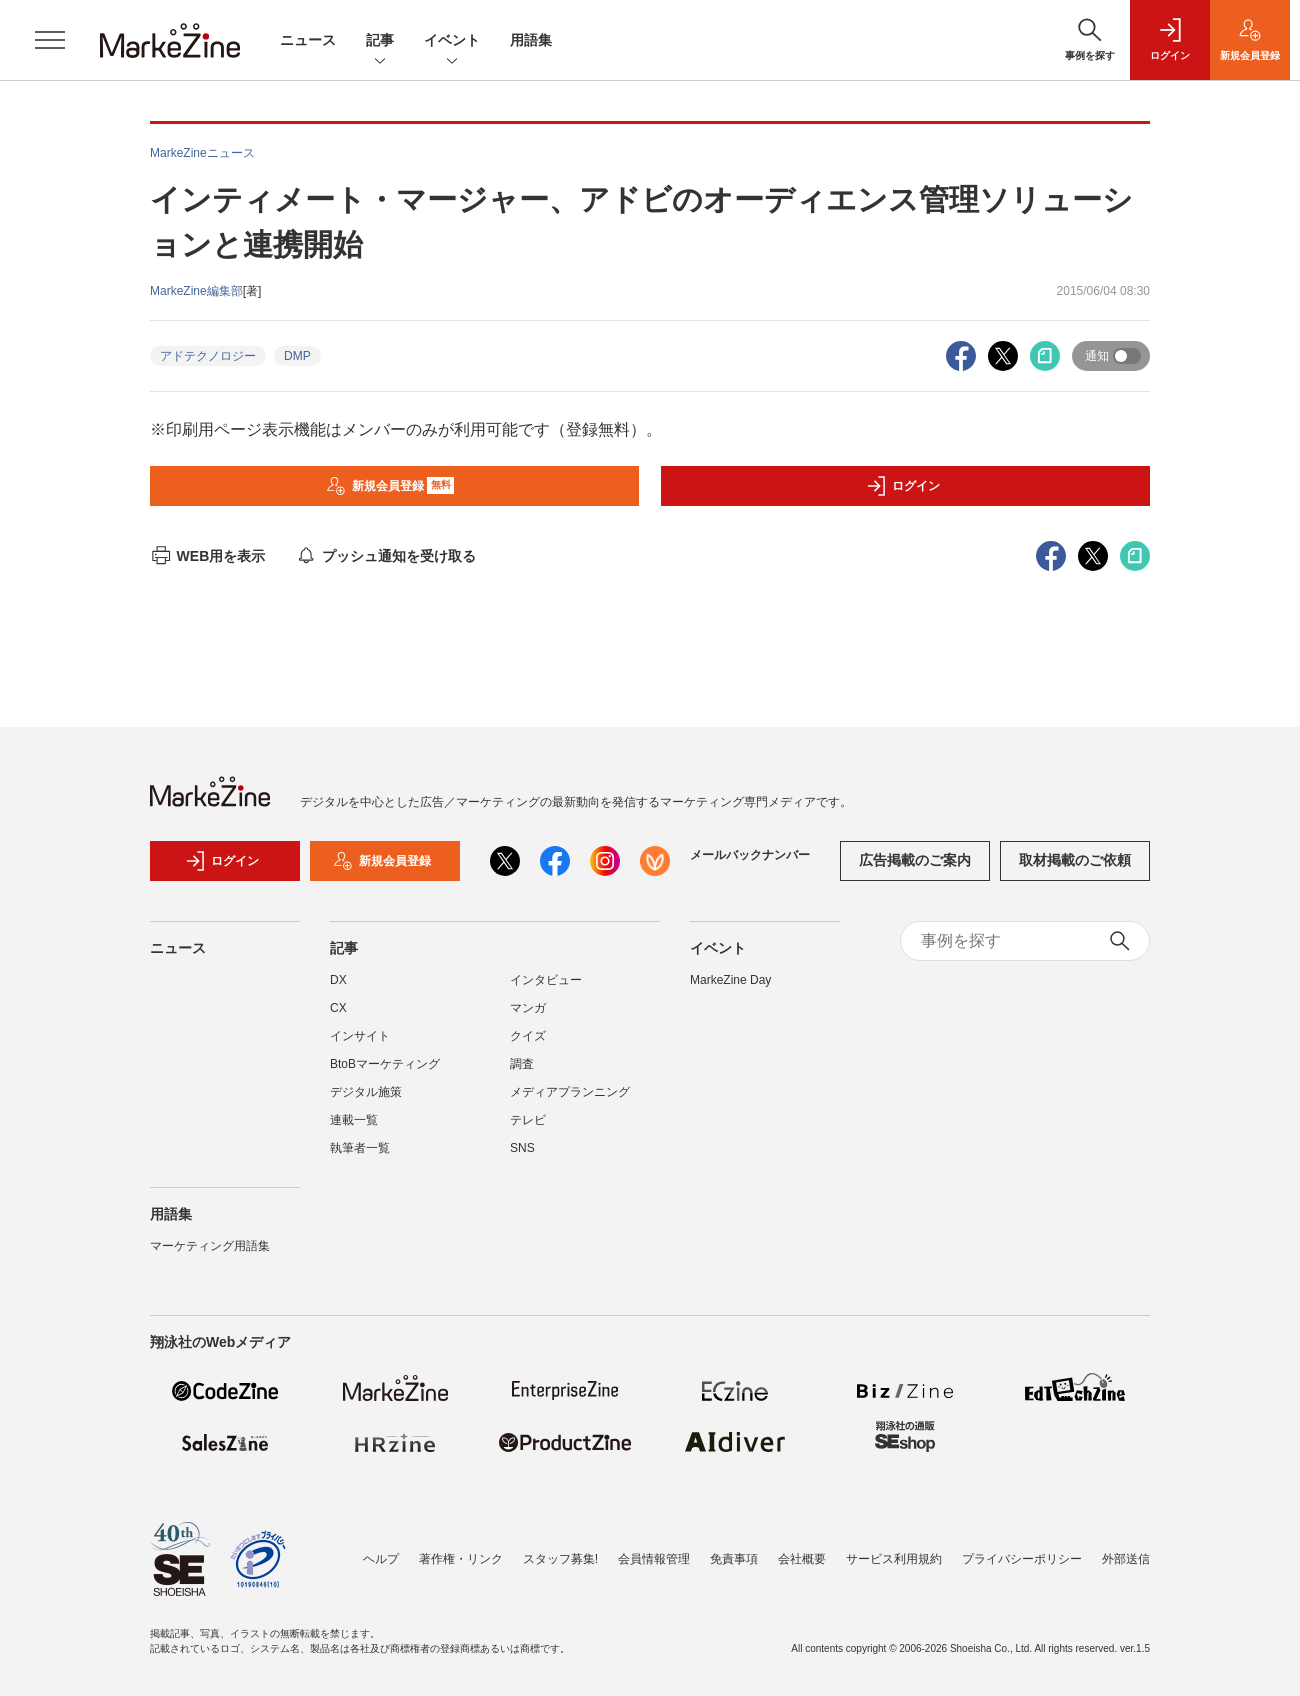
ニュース (308, 40)
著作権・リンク (461, 1559)
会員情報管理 (654, 1559)
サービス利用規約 (894, 1559)
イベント (452, 41)
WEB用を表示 (207, 556)
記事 (380, 41)
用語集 (531, 40)
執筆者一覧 (360, 1148)
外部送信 (1126, 1559)
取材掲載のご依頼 (1075, 860)
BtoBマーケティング (385, 1064)
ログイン (903, 486)
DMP (297, 356)
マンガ (528, 1008)
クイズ (528, 1036)
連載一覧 (354, 1120)
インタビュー (546, 980)
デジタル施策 (366, 1092)
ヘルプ (381, 1559)
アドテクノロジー (208, 356)
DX (338, 980)
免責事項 (734, 1559)
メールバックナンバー (750, 855)
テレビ (528, 1120)
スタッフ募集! (560, 1559)
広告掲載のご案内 (915, 860)
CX (338, 1008)
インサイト (360, 1036)
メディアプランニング (570, 1092)
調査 (522, 1064)
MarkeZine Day (730, 980)
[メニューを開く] (50, 40)
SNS (522, 1148)
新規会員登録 (390, 486)
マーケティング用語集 (210, 1246)
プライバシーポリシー (1022, 1559)
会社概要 (802, 1559)
